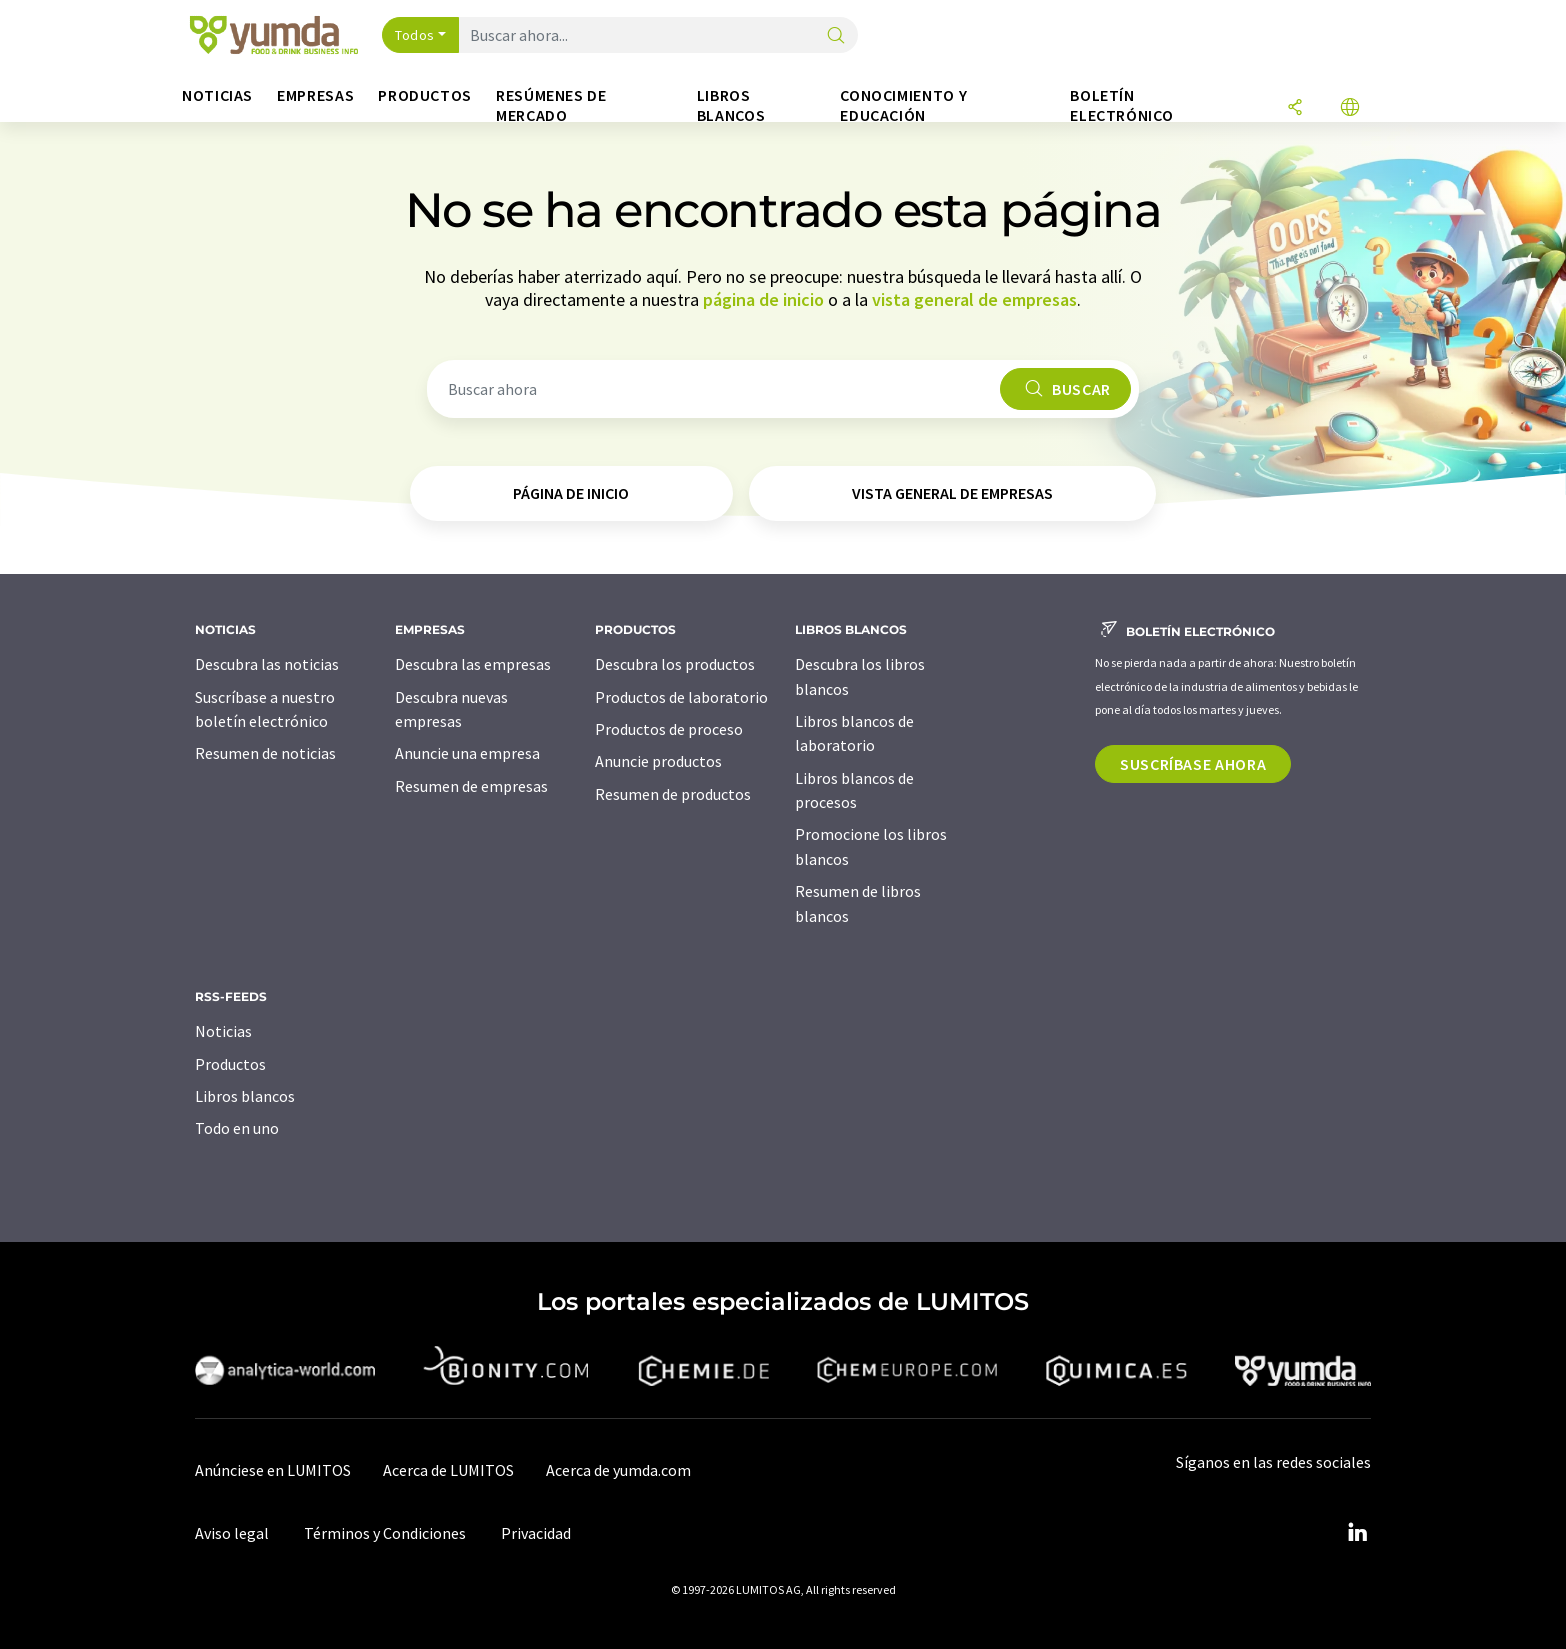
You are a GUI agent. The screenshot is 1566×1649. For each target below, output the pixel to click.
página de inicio (763, 299)
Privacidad (536, 1533)
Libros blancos (245, 1096)
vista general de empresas (974, 299)
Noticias (223, 1031)
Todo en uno (237, 1128)
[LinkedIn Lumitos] (1357, 1533)
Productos (230, 1064)
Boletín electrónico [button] (1121, 105)
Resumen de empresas (471, 786)
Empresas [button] (315, 95)
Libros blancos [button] (731, 105)
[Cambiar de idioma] (1350, 108)
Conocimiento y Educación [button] (903, 105)
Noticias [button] (217, 95)
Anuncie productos (658, 761)
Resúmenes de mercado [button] (551, 105)
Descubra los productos (675, 664)
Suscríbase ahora (1193, 764)
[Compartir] (1295, 108)
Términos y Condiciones (385, 1533)
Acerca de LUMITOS (448, 1470)
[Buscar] (836, 36)
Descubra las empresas (473, 664)
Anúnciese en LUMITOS (273, 1470)
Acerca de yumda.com (618, 1470)
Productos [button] (425, 95)
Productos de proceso (669, 729)
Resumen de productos (673, 794)
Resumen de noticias (265, 753)
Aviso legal (232, 1533)
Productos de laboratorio (681, 697)
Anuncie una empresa (467, 753)
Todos (415, 35)
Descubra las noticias (267, 664)
